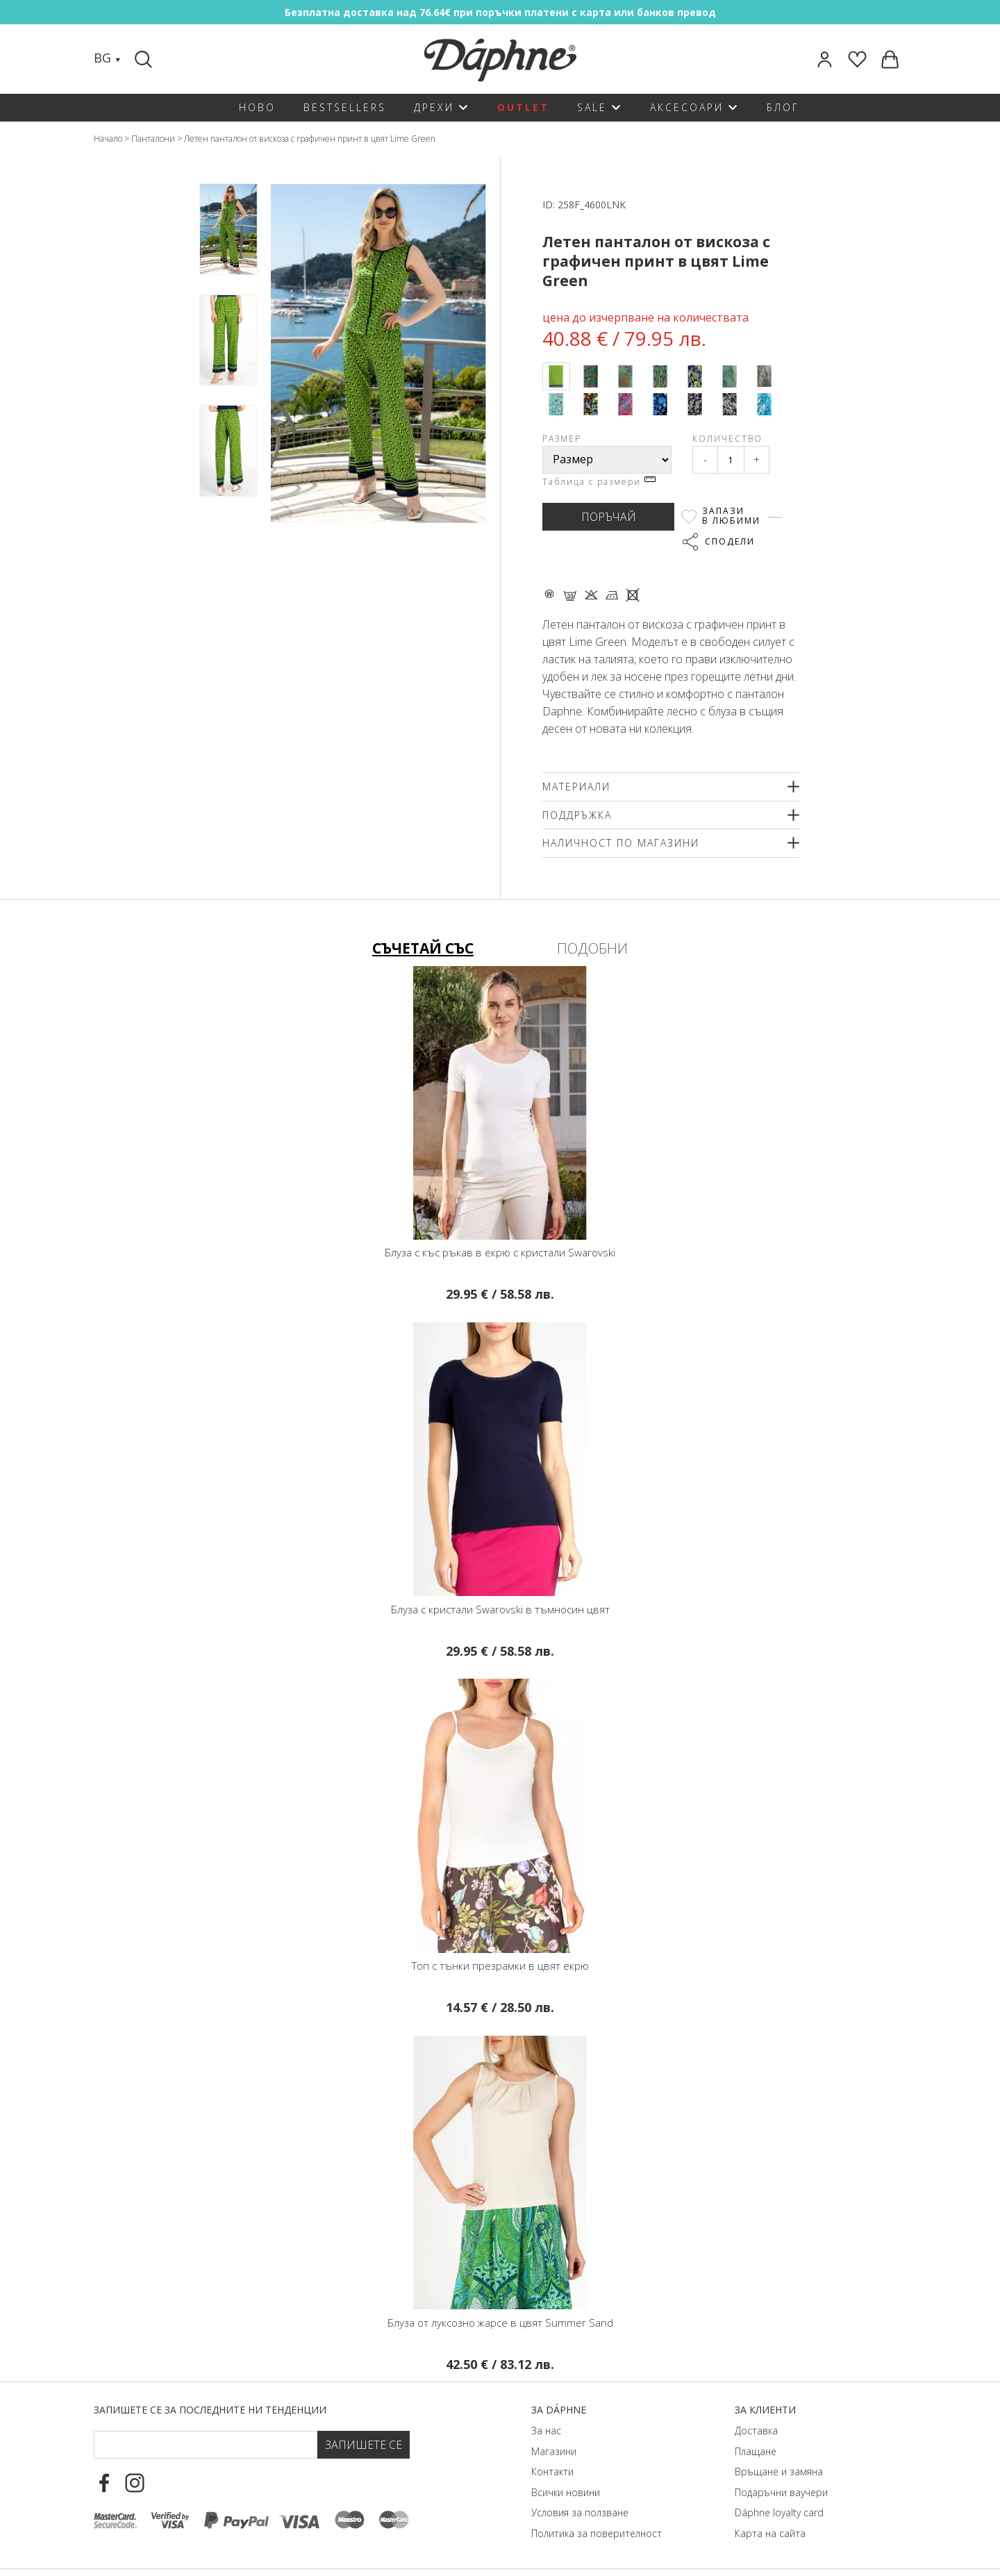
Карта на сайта (770, 2533)
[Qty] (731, 460)
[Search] (145, 59)
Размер (561, 438)
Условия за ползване (579, 2512)
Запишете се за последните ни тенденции (210, 2409)
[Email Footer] (205, 2445)
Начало (108, 138)
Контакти (552, 2471)
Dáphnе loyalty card (779, 2512)
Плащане (755, 2451)
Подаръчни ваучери (781, 2492)
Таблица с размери (599, 482)
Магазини (553, 2451)
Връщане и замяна (779, 2471)
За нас (546, 2430)
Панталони (153, 138)
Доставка (756, 2430)
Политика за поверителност (596, 2533)
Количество (727, 438)
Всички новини (565, 2492)
